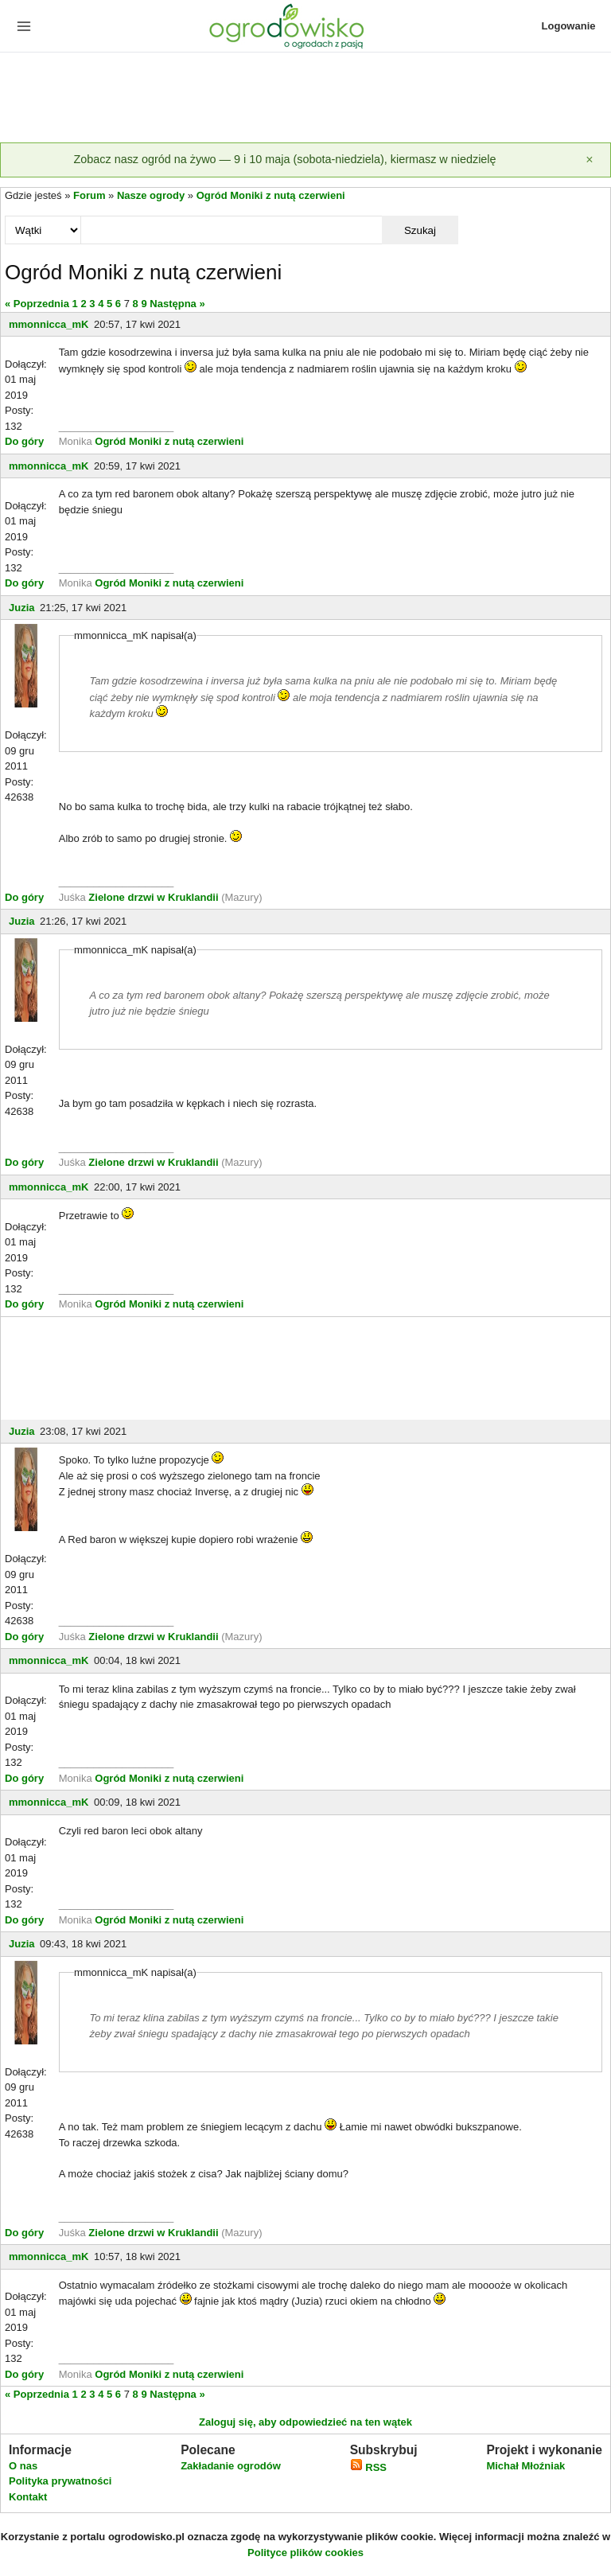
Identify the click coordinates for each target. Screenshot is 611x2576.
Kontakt (28, 2497)
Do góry (24, 441)
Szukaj (420, 230)
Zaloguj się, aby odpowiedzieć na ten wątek (305, 2422)
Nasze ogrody (151, 195)
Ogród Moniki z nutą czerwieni (271, 195)
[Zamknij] (589, 160)
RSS (368, 2467)
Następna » (177, 304)
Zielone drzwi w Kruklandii (154, 897)
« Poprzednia (37, 304)
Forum (89, 195)
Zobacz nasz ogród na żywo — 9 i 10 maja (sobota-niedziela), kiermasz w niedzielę (284, 159)
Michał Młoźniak (525, 2466)
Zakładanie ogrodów (231, 2466)
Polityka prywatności (60, 2481)
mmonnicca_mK (48, 324)
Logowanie (569, 26)
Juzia (22, 608)
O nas (23, 2466)
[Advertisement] (305, 98)
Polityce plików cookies (305, 2552)
